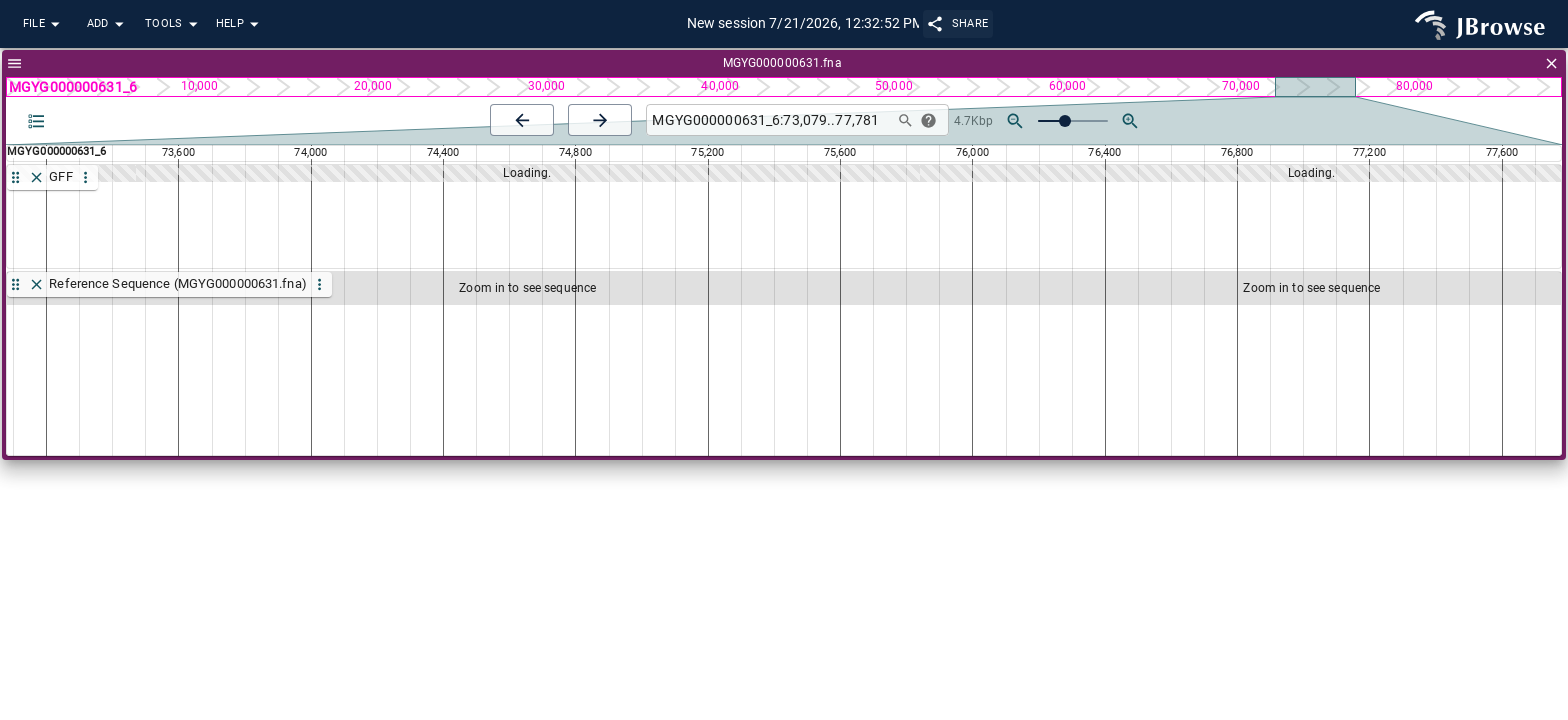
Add (108, 24)
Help (240, 24)
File (44, 24)
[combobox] (767, 120)
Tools (174, 24)
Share (958, 23)
